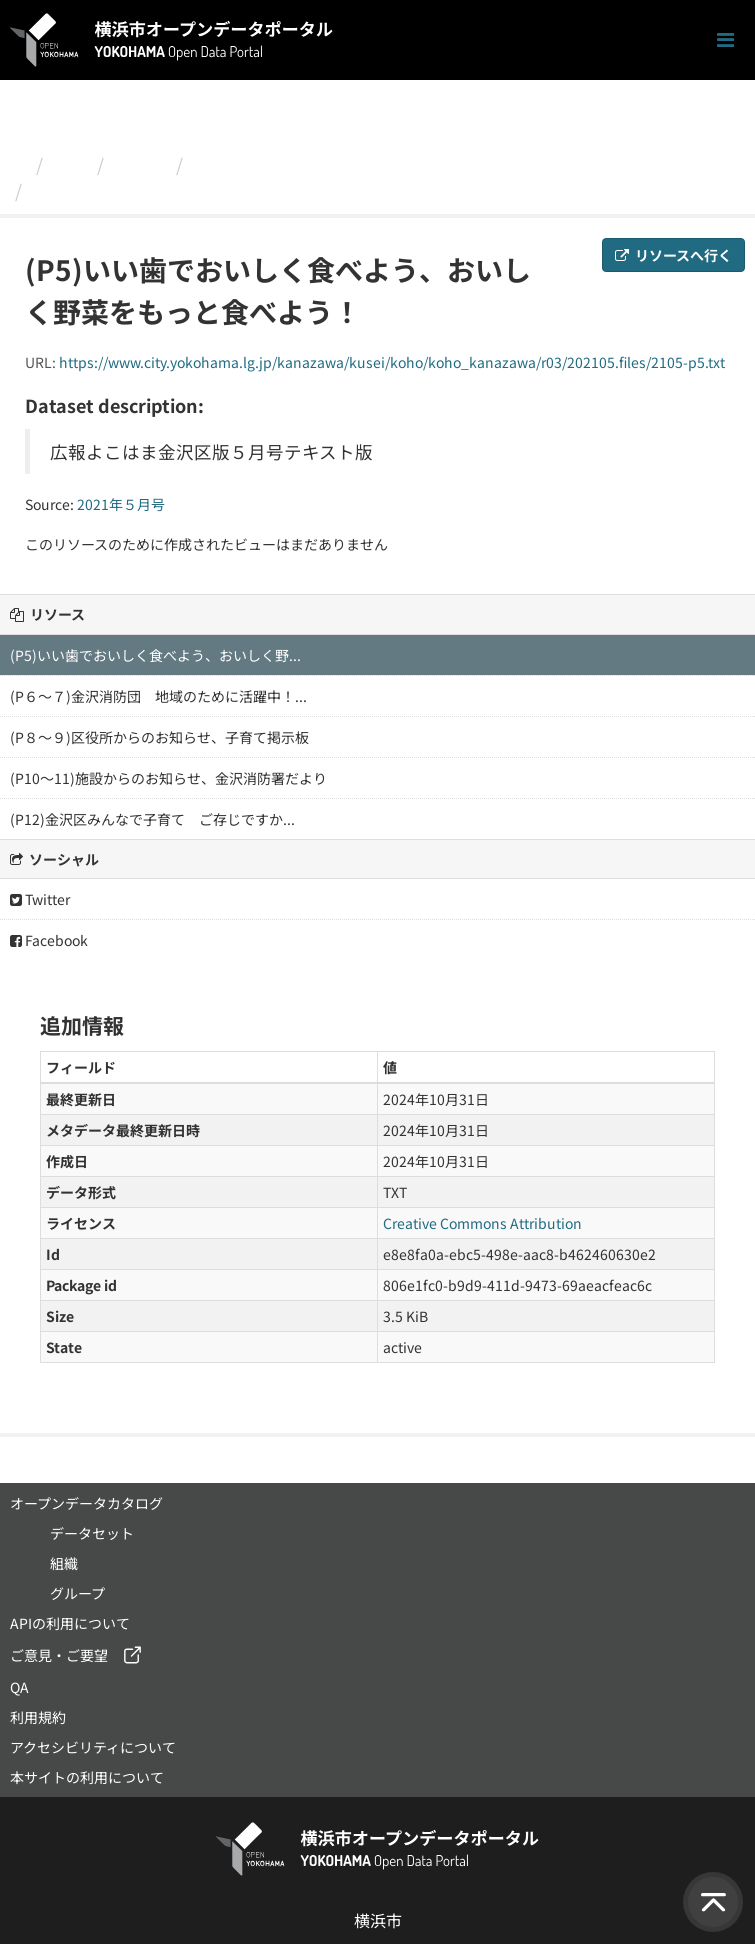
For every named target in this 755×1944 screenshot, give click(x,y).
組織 (70, 164)
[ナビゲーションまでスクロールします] (725, 40)
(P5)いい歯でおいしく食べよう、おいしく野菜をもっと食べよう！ (301, 190)
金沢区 (140, 164)
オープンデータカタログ (86, 1503)
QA (19, 1687)
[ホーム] (18, 164)
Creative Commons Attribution (482, 1223)
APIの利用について (70, 1623)
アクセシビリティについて (93, 1747)
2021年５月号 (248, 164)
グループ (77, 1593)
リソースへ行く (673, 255)
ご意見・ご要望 (59, 1655)
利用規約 (38, 1717)
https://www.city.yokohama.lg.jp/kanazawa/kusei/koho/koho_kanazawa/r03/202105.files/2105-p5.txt (392, 362)
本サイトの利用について (87, 1777)
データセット (92, 1533)
